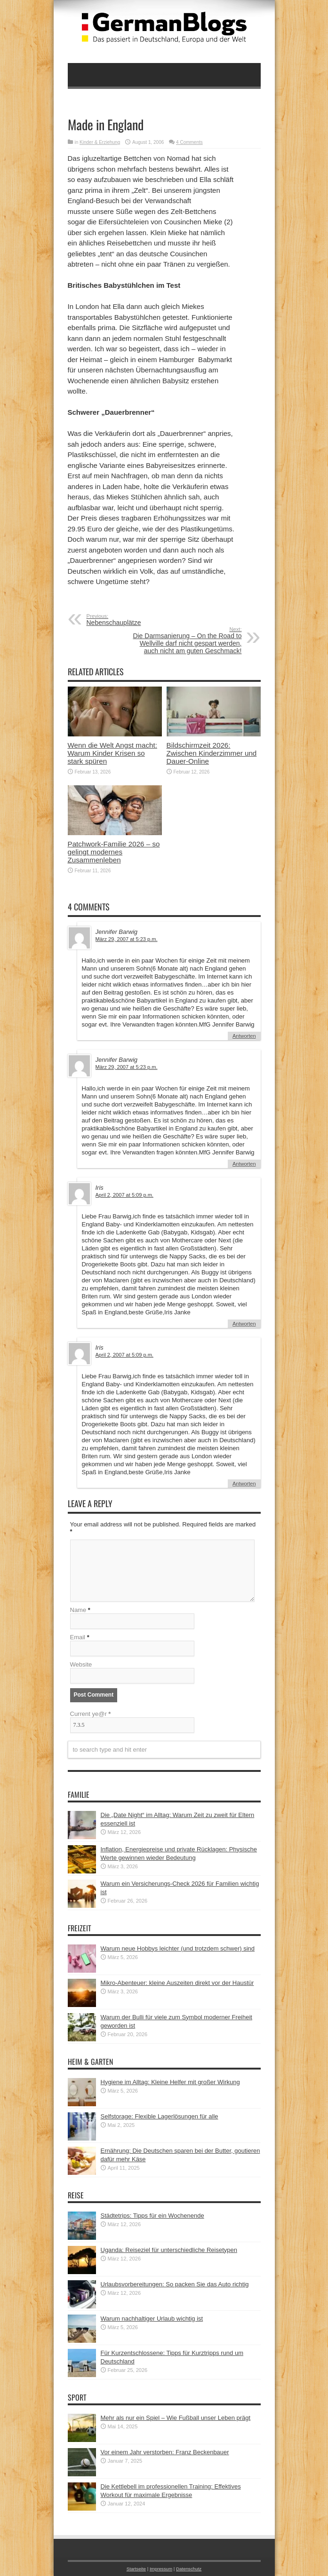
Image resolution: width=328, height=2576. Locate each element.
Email (78, 1637)
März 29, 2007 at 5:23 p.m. (127, 939)
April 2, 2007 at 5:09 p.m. (124, 1195)
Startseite (136, 2568)
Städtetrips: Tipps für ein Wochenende (152, 2215)
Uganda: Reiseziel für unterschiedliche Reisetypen (169, 2249)
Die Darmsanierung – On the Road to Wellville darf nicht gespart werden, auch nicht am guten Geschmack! (184, 640)
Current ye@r (90, 1713)
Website (81, 1664)
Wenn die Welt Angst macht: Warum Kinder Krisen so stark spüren (112, 753)
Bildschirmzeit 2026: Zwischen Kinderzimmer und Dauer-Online (212, 753)
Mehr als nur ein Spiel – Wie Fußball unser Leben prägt (176, 2417)
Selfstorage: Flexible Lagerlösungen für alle (159, 2116)
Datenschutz (188, 2568)
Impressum (161, 2568)
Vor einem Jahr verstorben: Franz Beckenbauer (165, 2452)
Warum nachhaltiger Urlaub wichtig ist (152, 2318)
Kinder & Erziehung (100, 142)
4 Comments (189, 142)
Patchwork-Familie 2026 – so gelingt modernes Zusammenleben (114, 852)
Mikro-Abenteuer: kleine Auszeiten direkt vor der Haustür (177, 1982)
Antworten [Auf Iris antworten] (244, 1324)
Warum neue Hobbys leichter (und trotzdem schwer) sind (178, 1948)
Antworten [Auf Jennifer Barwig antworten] (244, 1036)
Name (78, 1609)
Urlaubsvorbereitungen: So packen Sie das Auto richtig (175, 2284)
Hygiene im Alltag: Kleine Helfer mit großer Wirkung (170, 2082)
